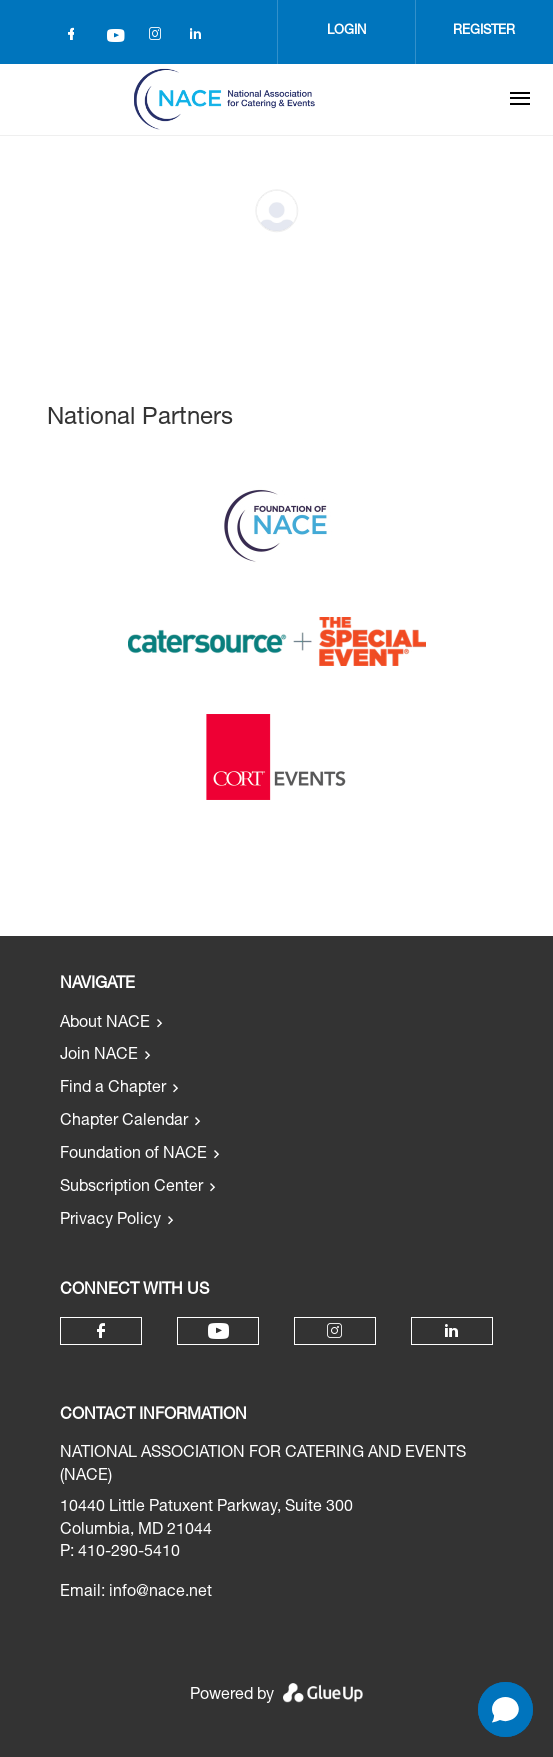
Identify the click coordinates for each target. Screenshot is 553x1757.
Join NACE (99, 1056)
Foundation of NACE (133, 1155)
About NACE (105, 1024)
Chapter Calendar (124, 1122)
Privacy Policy (110, 1221)
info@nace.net (160, 1593)
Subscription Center (131, 1188)
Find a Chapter (113, 1089)
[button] (505, 1709)
